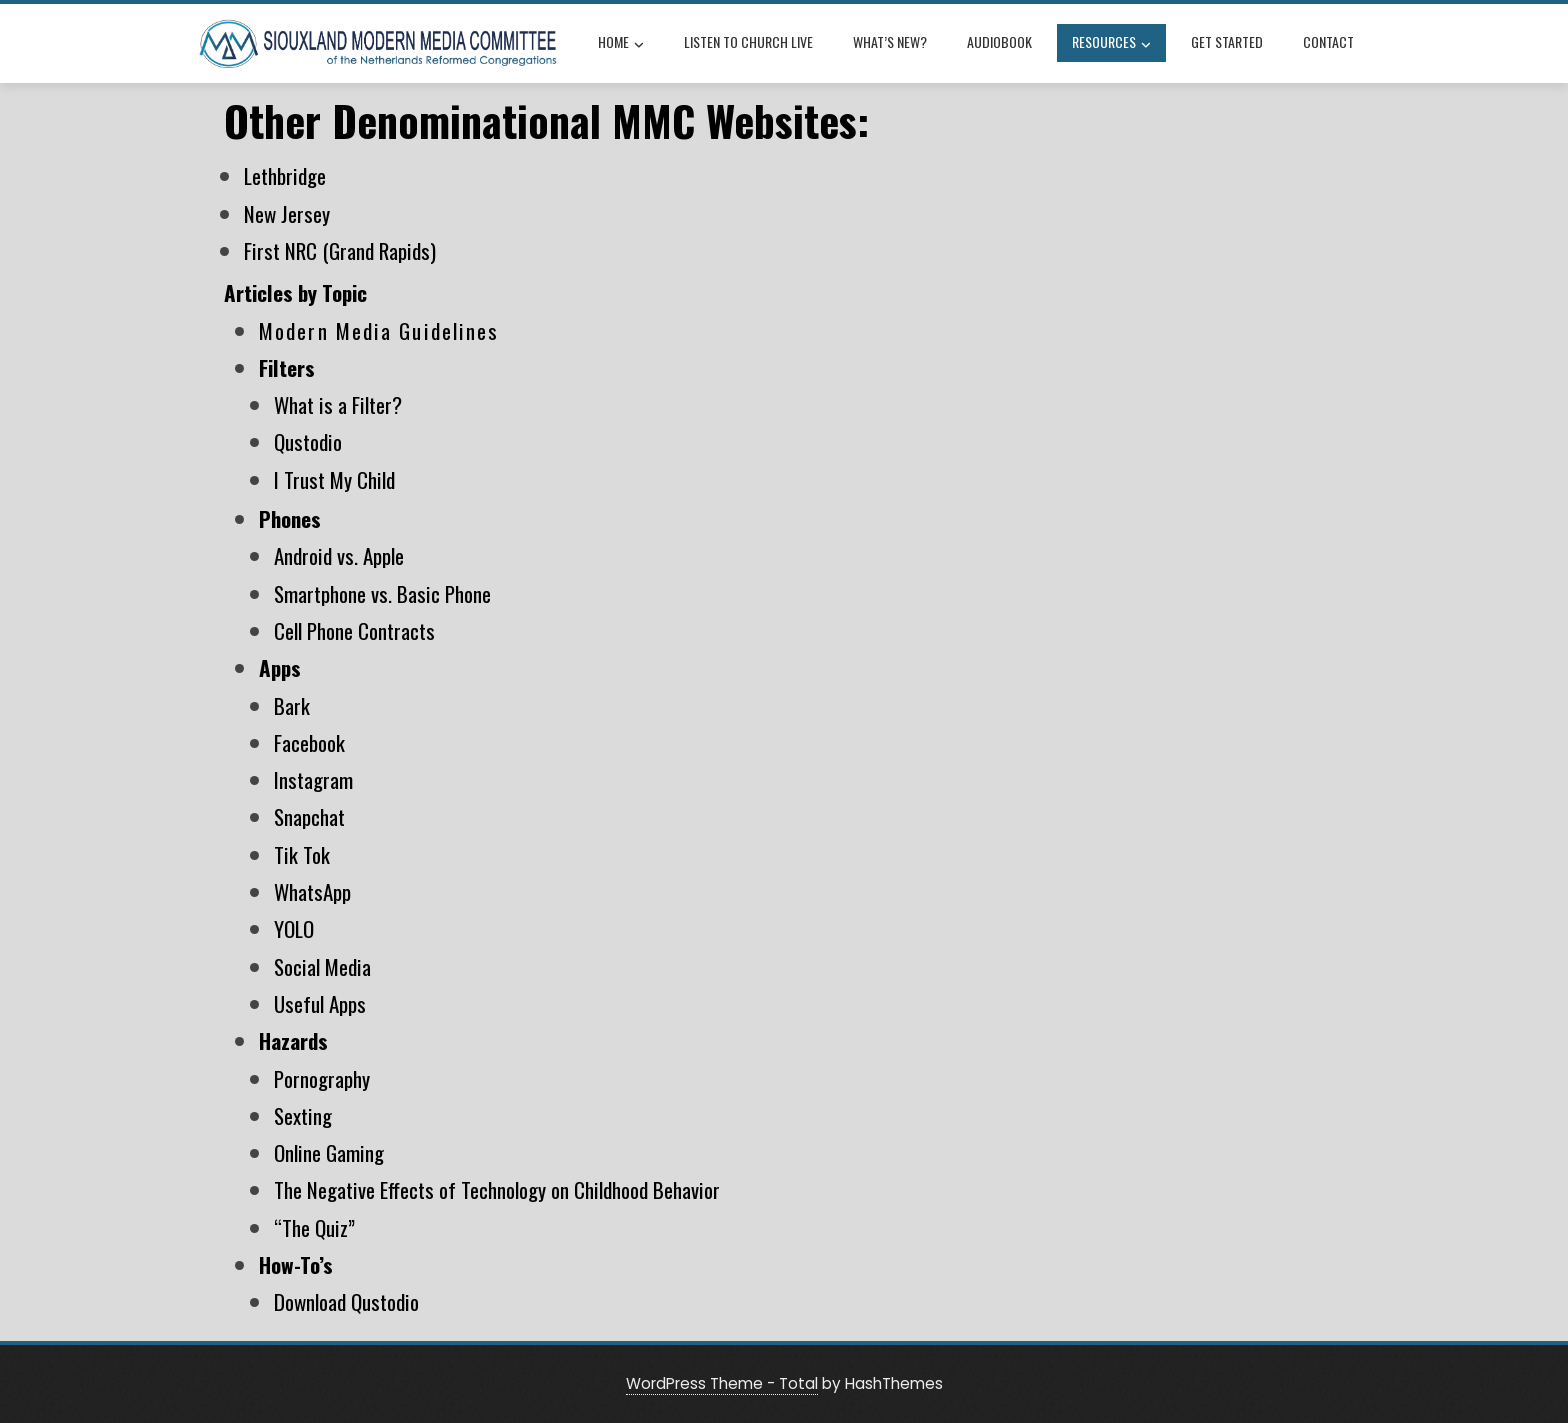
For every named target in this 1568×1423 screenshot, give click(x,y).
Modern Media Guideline (373, 330)
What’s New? (890, 41)
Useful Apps (320, 1003)
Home (621, 44)
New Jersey (287, 213)
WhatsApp (312, 891)
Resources (1111, 44)
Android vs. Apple (339, 555)
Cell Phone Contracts (354, 630)
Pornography (322, 1078)
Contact (1328, 41)
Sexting (303, 1115)
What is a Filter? (338, 404)
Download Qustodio (346, 1301)
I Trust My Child (334, 479)
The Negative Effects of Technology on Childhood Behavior (497, 1189)
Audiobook (999, 41)
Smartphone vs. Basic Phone (382, 593)
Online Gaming (329, 1152)
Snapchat (309, 816)
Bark (292, 705)
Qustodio (308, 441)
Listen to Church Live (748, 41)
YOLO (294, 928)
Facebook (309, 742)
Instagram (313, 779)
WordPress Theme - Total (722, 1383)
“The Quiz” (314, 1227)
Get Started (1227, 41)
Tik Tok (302, 854)
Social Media (322, 966)
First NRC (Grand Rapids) (340, 250)
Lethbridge (285, 175)
